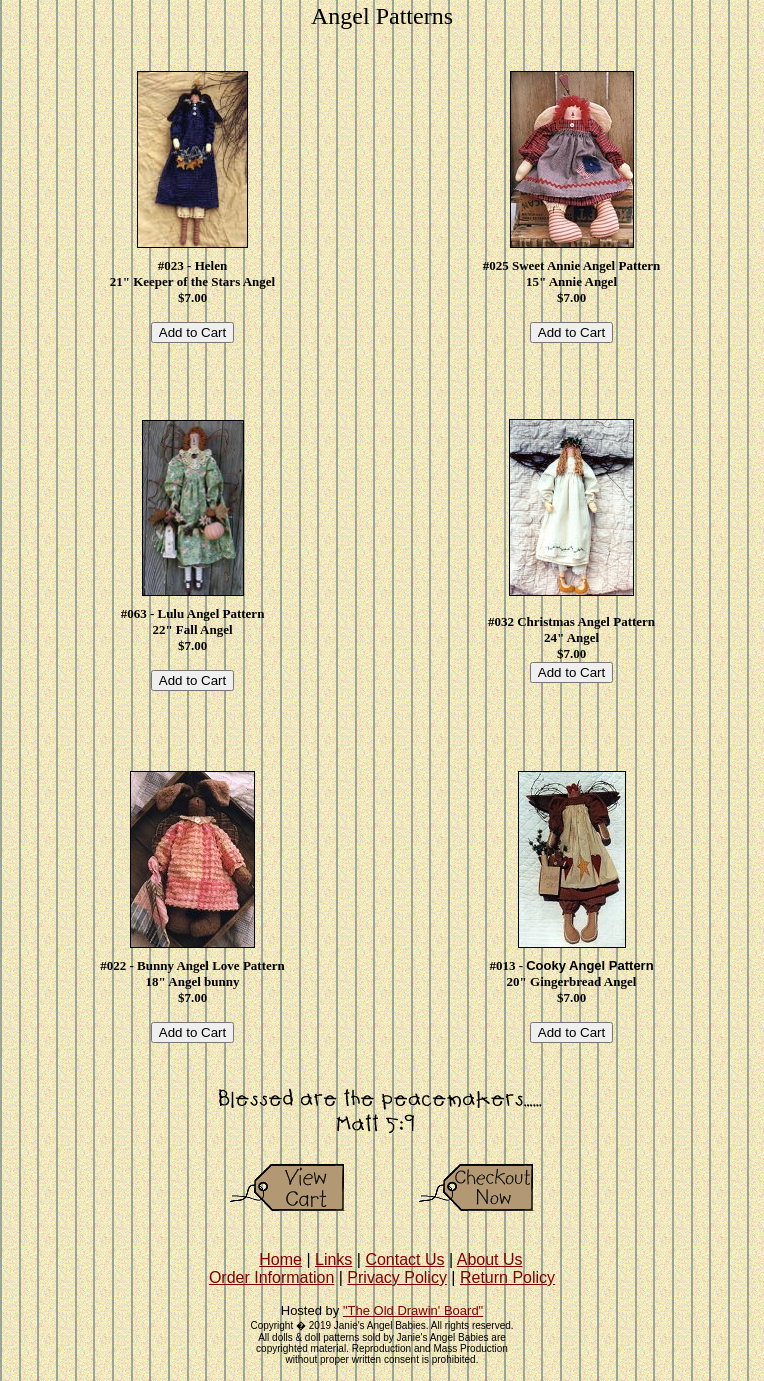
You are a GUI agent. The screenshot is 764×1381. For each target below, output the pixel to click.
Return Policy (507, 1277)
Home (280, 1259)
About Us (490, 1259)
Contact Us (404, 1259)
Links (333, 1259)
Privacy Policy (397, 1277)
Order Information (271, 1277)
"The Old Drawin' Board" (413, 1310)
